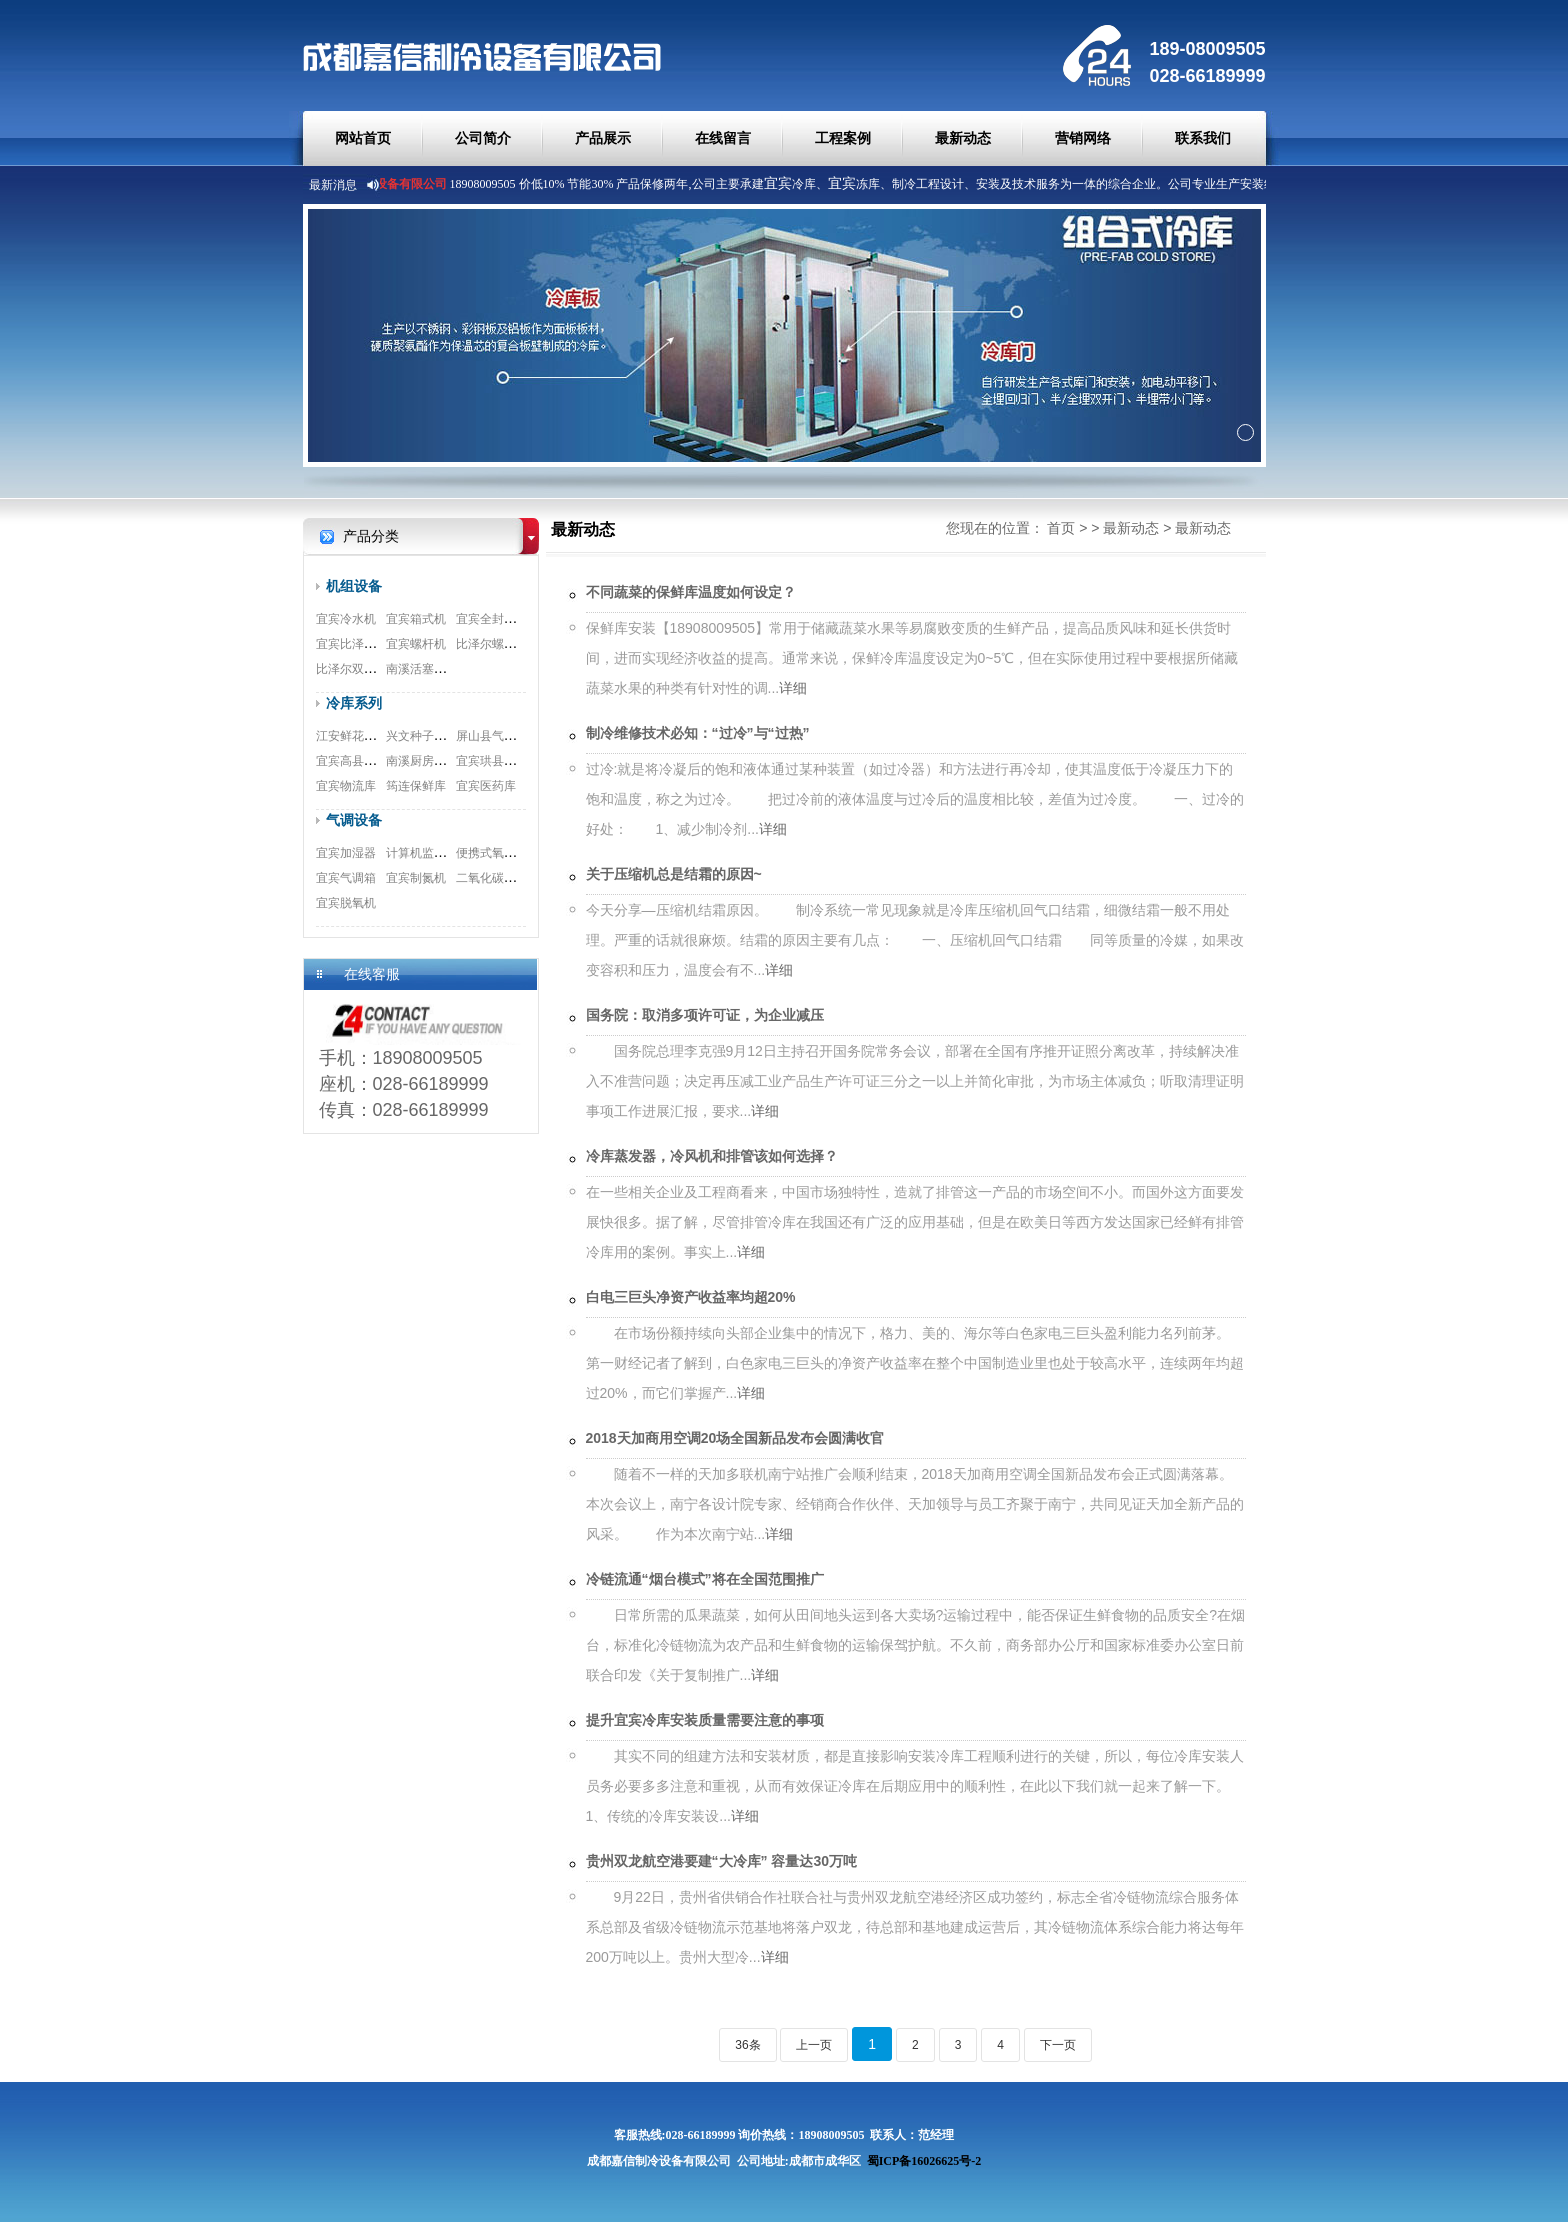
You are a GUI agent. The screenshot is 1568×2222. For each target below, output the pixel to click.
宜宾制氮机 (416, 878)
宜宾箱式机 (416, 619)
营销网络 (1083, 138)
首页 (1061, 528)
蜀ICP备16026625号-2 (924, 2161)
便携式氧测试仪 (498, 853)
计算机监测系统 (428, 853)
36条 (747, 2045)
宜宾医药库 (486, 786)
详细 (793, 688)
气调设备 (354, 820)
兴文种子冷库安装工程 (446, 736)
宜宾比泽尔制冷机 (364, 644)
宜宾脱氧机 (346, 903)
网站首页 (363, 138)
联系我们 (1203, 138)
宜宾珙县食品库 (498, 761)
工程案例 (843, 138)
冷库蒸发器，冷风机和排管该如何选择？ (712, 1156)
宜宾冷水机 (346, 619)
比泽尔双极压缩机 (364, 669)
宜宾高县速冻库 (358, 761)
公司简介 (483, 138)
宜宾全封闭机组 (498, 619)
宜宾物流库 (346, 786)
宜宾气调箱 (346, 878)
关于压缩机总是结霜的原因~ (674, 874)
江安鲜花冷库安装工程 (376, 736)
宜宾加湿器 (346, 853)
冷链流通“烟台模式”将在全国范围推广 (705, 1579)
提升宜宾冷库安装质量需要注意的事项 (705, 1720)
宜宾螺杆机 (416, 644)
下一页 (1058, 2045)
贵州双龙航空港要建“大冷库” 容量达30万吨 (721, 1861)
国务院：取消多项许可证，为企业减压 (705, 1015)
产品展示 (603, 138)
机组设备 (354, 586)
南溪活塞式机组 (428, 669)
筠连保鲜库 (416, 786)
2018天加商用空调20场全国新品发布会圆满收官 (735, 1438)
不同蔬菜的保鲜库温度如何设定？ (691, 592)
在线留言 (723, 138)
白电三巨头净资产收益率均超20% (691, 1297)
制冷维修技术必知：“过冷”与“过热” (698, 733)
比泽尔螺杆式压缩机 (510, 644)
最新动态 (963, 138)
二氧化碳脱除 (492, 878)
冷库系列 (354, 703)
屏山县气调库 (492, 736)
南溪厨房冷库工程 (434, 761)
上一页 (814, 2045)
